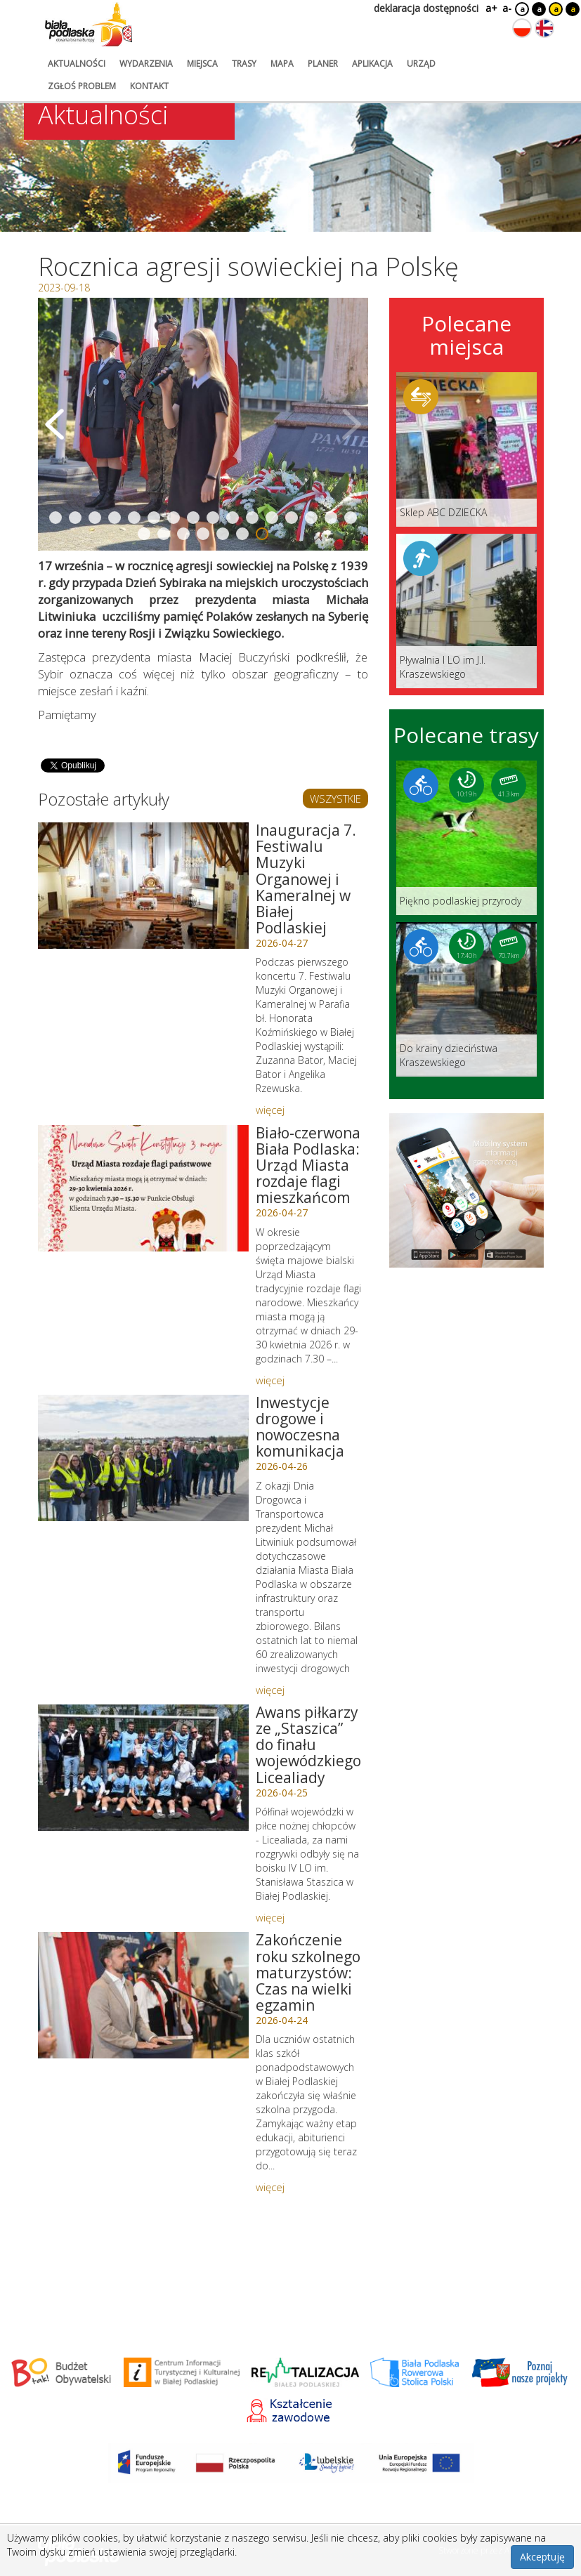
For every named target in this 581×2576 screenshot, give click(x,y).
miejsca (202, 64)
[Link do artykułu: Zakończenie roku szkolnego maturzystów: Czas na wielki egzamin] (143, 1995)
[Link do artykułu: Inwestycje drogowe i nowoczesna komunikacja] (143, 1458)
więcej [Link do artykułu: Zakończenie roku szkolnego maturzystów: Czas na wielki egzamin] (270, 2187)
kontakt (149, 86)
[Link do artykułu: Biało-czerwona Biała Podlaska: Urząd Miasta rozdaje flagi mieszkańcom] (143, 1188)
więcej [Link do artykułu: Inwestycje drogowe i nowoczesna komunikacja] (270, 1690)
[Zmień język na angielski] (544, 28)
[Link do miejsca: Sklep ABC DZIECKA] (466, 449)
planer (323, 64)
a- (506, 8)
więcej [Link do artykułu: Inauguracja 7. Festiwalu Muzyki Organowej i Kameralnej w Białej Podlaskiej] (270, 1110)
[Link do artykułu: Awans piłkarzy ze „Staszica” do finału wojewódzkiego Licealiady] (143, 1767)
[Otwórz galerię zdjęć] (203, 424)
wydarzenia (146, 64)
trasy (244, 64)
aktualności (76, 64)
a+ (490, 8)
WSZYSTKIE (335, 798)
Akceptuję (542, 2556)
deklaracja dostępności (426, 8)
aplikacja (372, 64)
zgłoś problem (82, 86)
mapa (282, 64)
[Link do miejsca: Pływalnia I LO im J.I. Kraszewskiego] (466, 611)
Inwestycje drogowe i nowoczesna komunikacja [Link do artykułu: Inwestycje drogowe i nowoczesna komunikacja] (300, 1427)
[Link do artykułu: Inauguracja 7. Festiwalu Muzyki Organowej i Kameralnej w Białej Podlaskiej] (143, 885)
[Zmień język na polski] (522, 28)
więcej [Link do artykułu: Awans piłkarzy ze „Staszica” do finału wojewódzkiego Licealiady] (270, 1917)
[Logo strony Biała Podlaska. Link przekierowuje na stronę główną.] (88, 24)
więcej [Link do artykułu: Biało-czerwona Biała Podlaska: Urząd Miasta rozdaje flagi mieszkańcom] (270, 1380)
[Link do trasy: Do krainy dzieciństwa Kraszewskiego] (466, 999)
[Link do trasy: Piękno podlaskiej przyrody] (466, 838)
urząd (421, 64)
